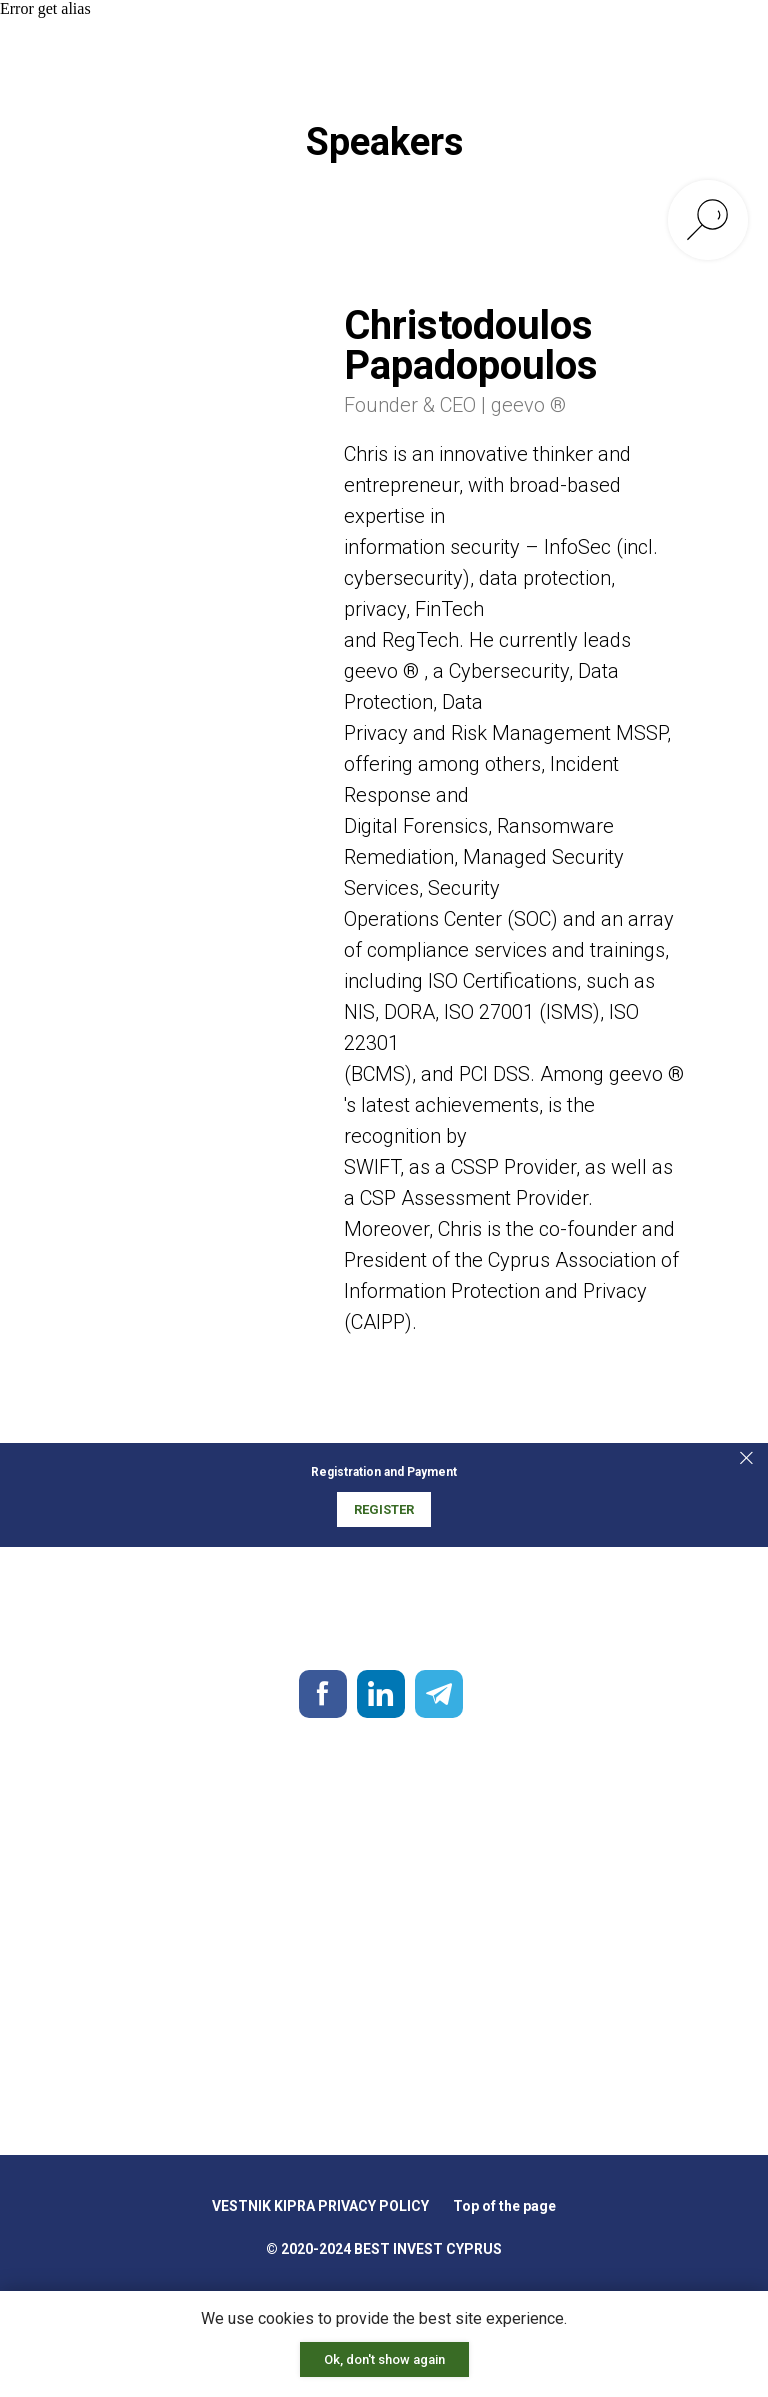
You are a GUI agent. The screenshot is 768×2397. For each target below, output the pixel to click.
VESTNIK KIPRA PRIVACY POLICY (320, 2206)
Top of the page (504, 2206)
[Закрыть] (746, 1458)
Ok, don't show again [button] (384, 2359)
